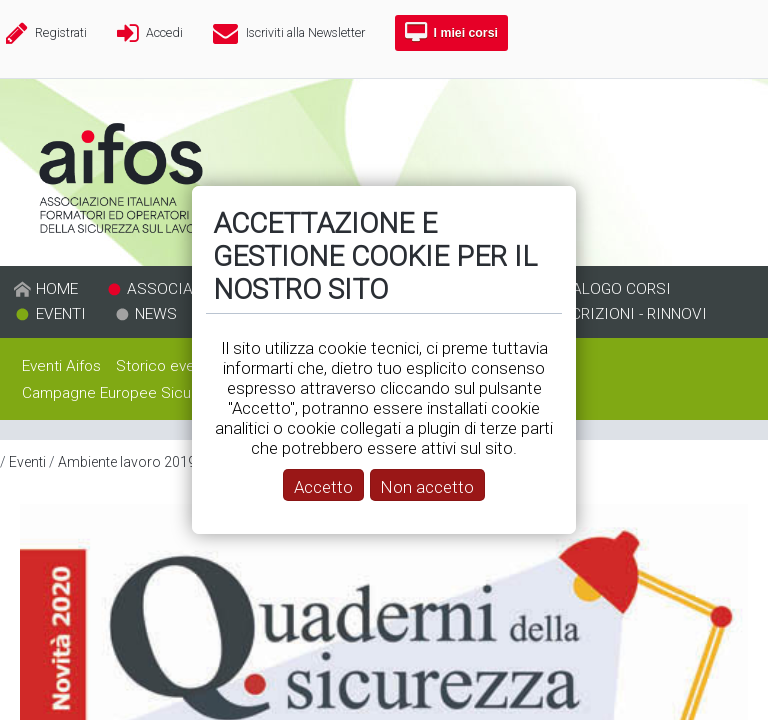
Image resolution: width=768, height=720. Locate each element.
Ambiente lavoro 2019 (127, 462)
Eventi (27, 462)
